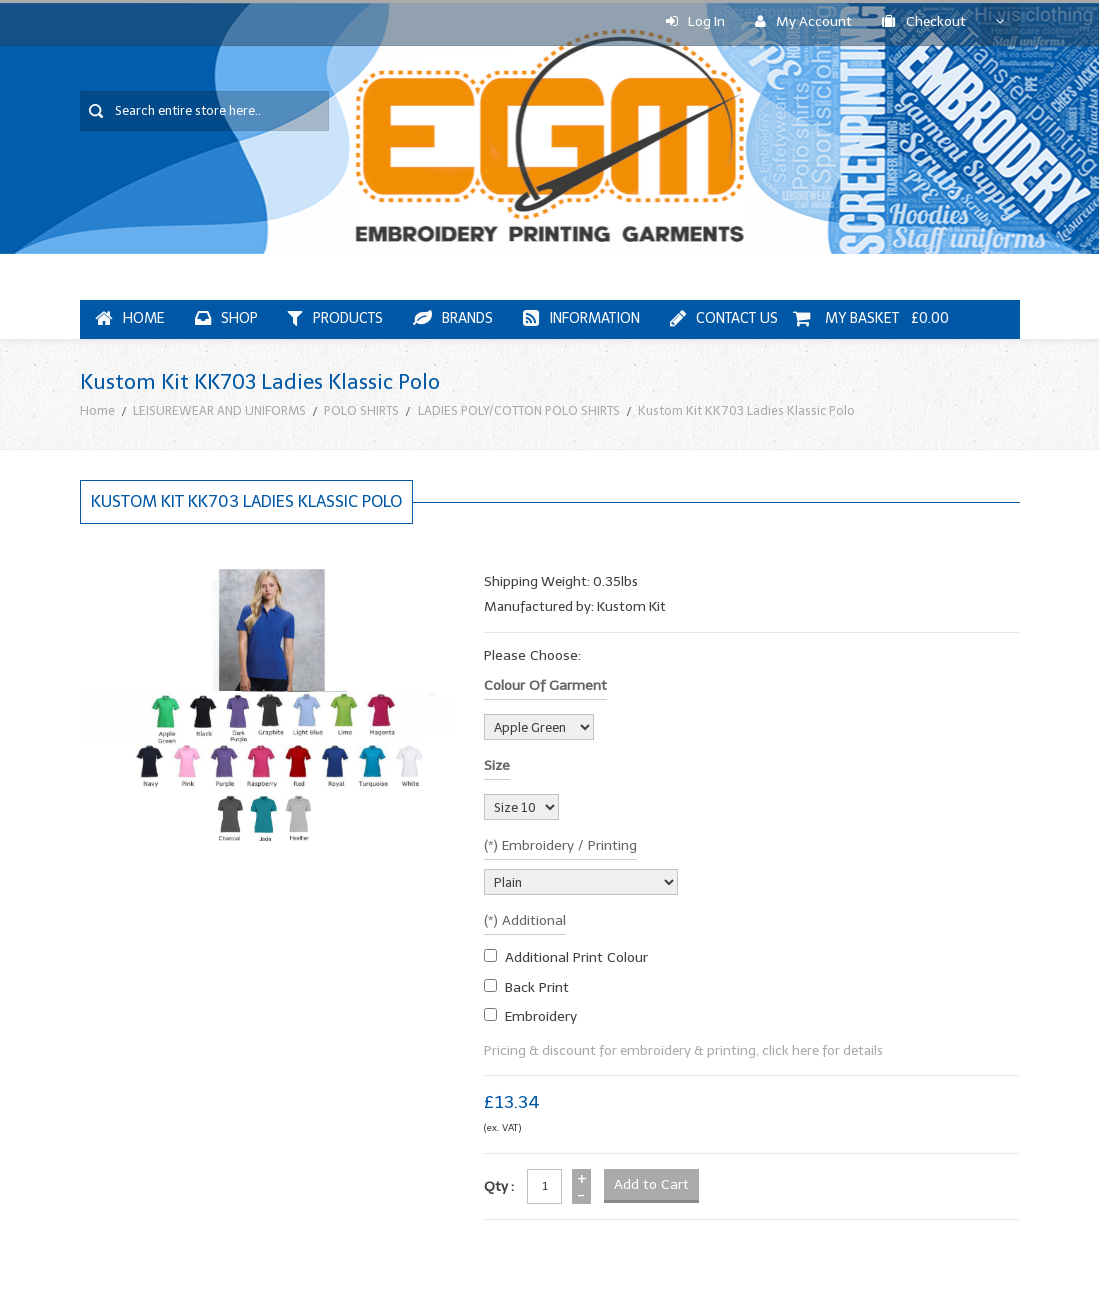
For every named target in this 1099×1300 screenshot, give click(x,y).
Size (497, 765)
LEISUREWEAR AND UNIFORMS (219, 410)
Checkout (924, 21)
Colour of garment (545, 685)
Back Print (537, 987)
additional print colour (576, 957)
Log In (695, 21)
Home (97, 410)
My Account (803, 21)
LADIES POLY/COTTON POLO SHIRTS (519, 410)
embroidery (541, 1016)
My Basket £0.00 (871, 318)
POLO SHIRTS (361, 410)
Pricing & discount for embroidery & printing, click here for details (683, 1050)
